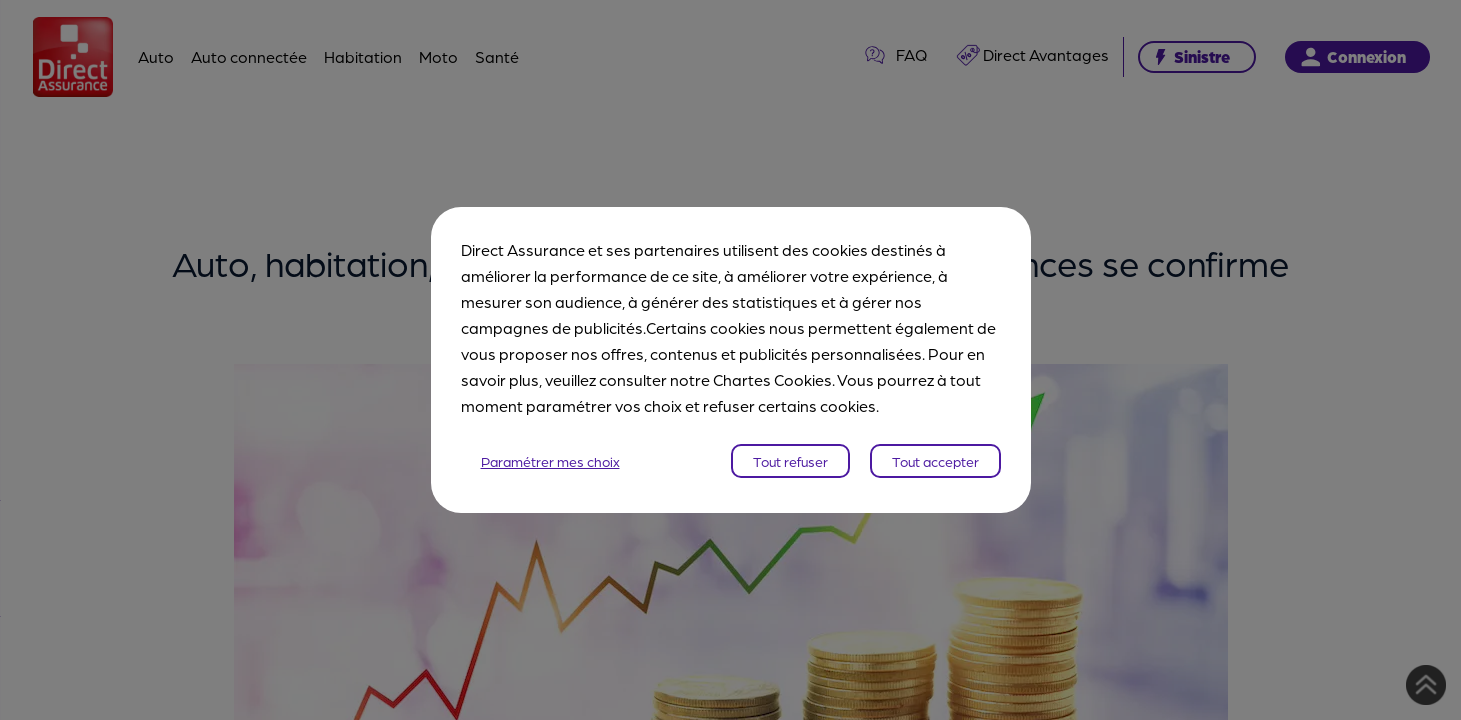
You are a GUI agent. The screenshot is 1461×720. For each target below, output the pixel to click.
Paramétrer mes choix (550, 461)
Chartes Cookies (772, 379)
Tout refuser (790, 461)
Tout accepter (935, 461)
